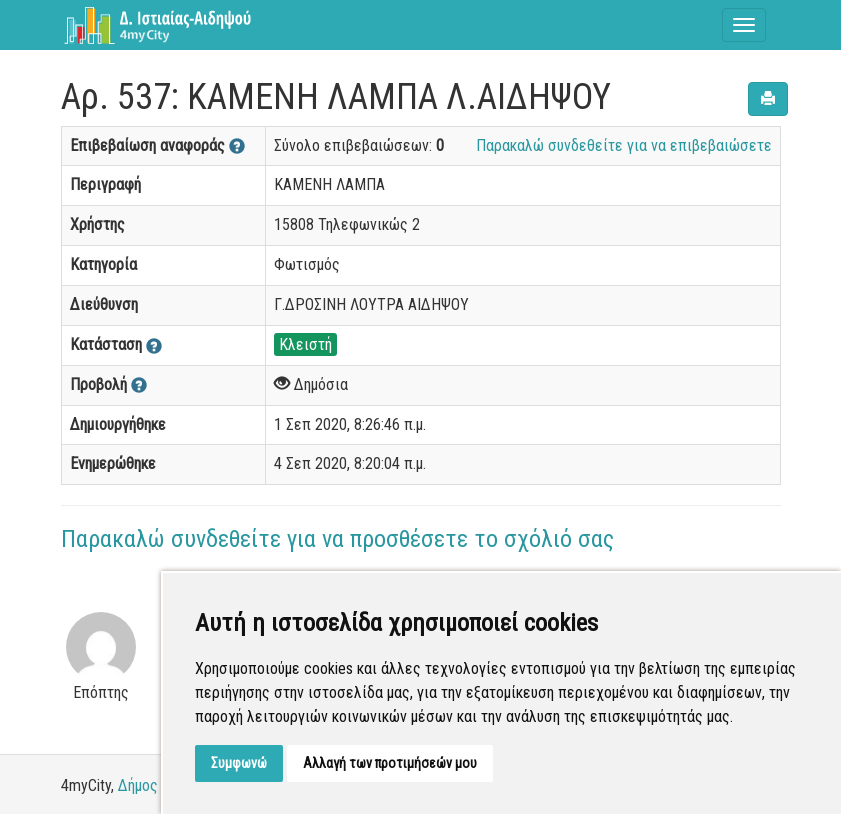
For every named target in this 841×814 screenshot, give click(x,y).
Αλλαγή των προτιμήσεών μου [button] (390, 763)
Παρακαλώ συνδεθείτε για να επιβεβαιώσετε (624, 145)
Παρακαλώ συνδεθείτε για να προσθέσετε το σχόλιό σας (337, 539)
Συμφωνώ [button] (239, 763)
